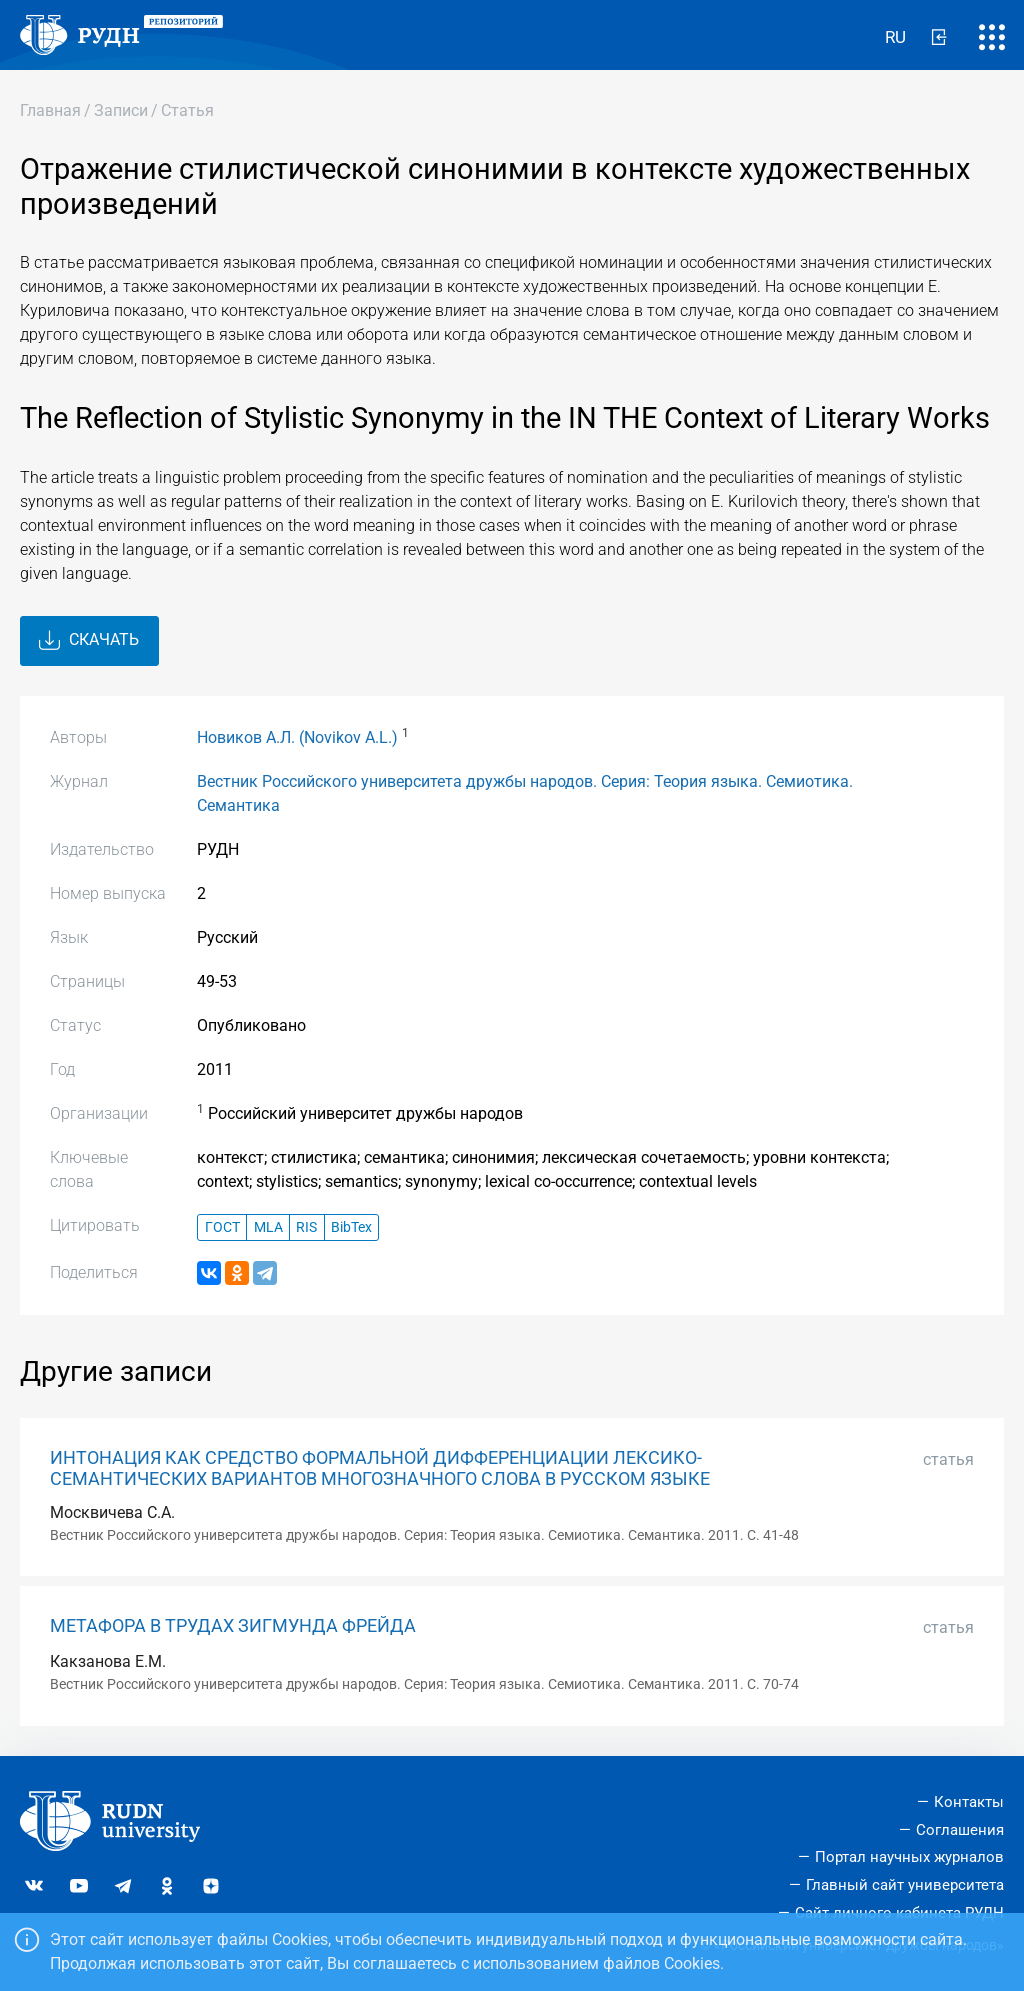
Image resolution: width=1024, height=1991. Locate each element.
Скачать (89, 641)
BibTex (351, 1227)
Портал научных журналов (909, 1857)
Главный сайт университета (905, 1885)
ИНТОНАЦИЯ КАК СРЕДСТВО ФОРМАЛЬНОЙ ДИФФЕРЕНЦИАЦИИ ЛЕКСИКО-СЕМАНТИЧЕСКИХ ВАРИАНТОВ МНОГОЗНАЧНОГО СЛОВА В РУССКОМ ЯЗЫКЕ (380, 1468)
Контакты (969, 1802)
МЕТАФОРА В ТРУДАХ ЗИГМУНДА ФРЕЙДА (233, 1626)
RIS (306, 1227)
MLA (268, 1227)
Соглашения (960, 1830)
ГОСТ (222, 1227)
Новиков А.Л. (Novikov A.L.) (297, 737)
